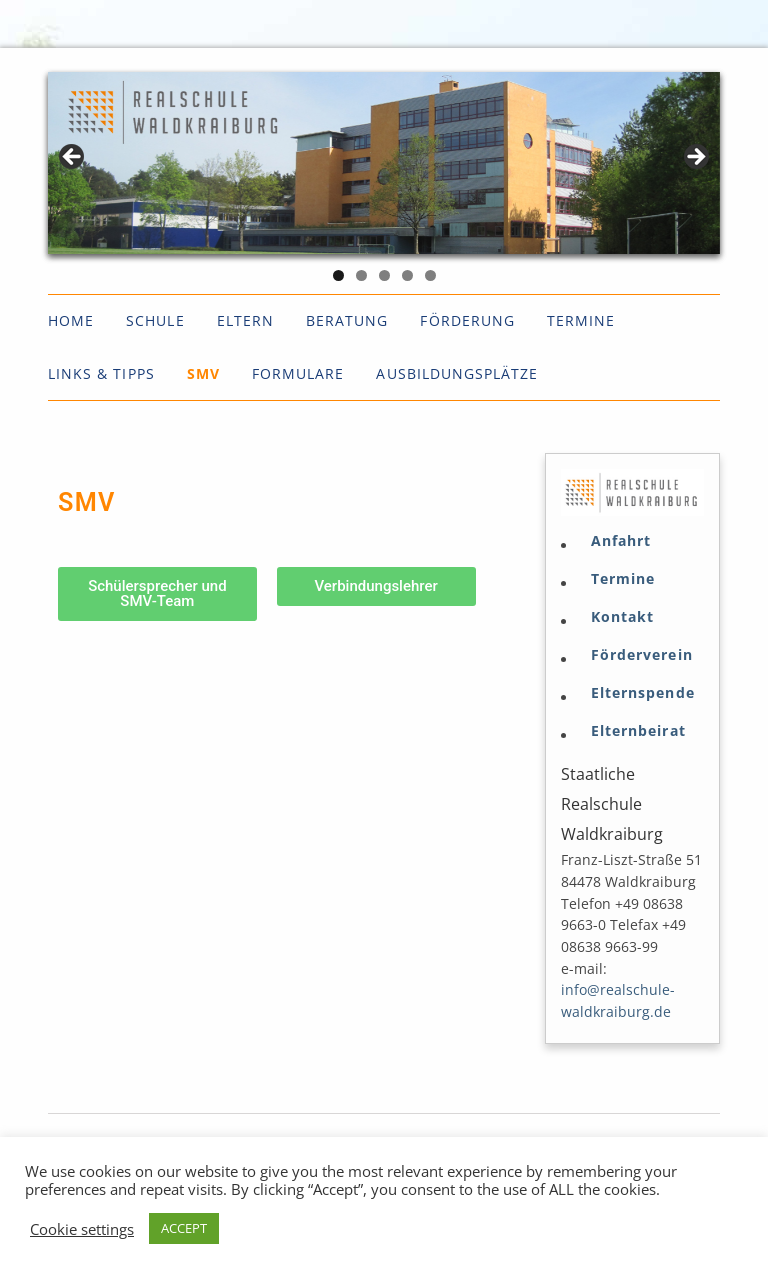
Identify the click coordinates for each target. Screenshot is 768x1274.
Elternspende (643, 693)
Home (71, 320)
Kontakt (622, 617)
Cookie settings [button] (82, 1229)
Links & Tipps (101, 373)
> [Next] (695, 158)
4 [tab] (407, 275)
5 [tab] (430, 275)
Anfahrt (621, 541)
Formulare (298, 373)
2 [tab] (361, 275)
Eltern (245, 320)
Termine (581, 320)
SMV (203, 373)
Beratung (347, 320)
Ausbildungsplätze (457, 373)
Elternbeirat (638, 731)
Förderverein (642, 655)
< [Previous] (73, 158)
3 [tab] (384, 275)
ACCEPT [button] (184, 1228)
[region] (384, 163)
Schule (155, 320)
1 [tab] (338, 275)
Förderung (467, 320)
